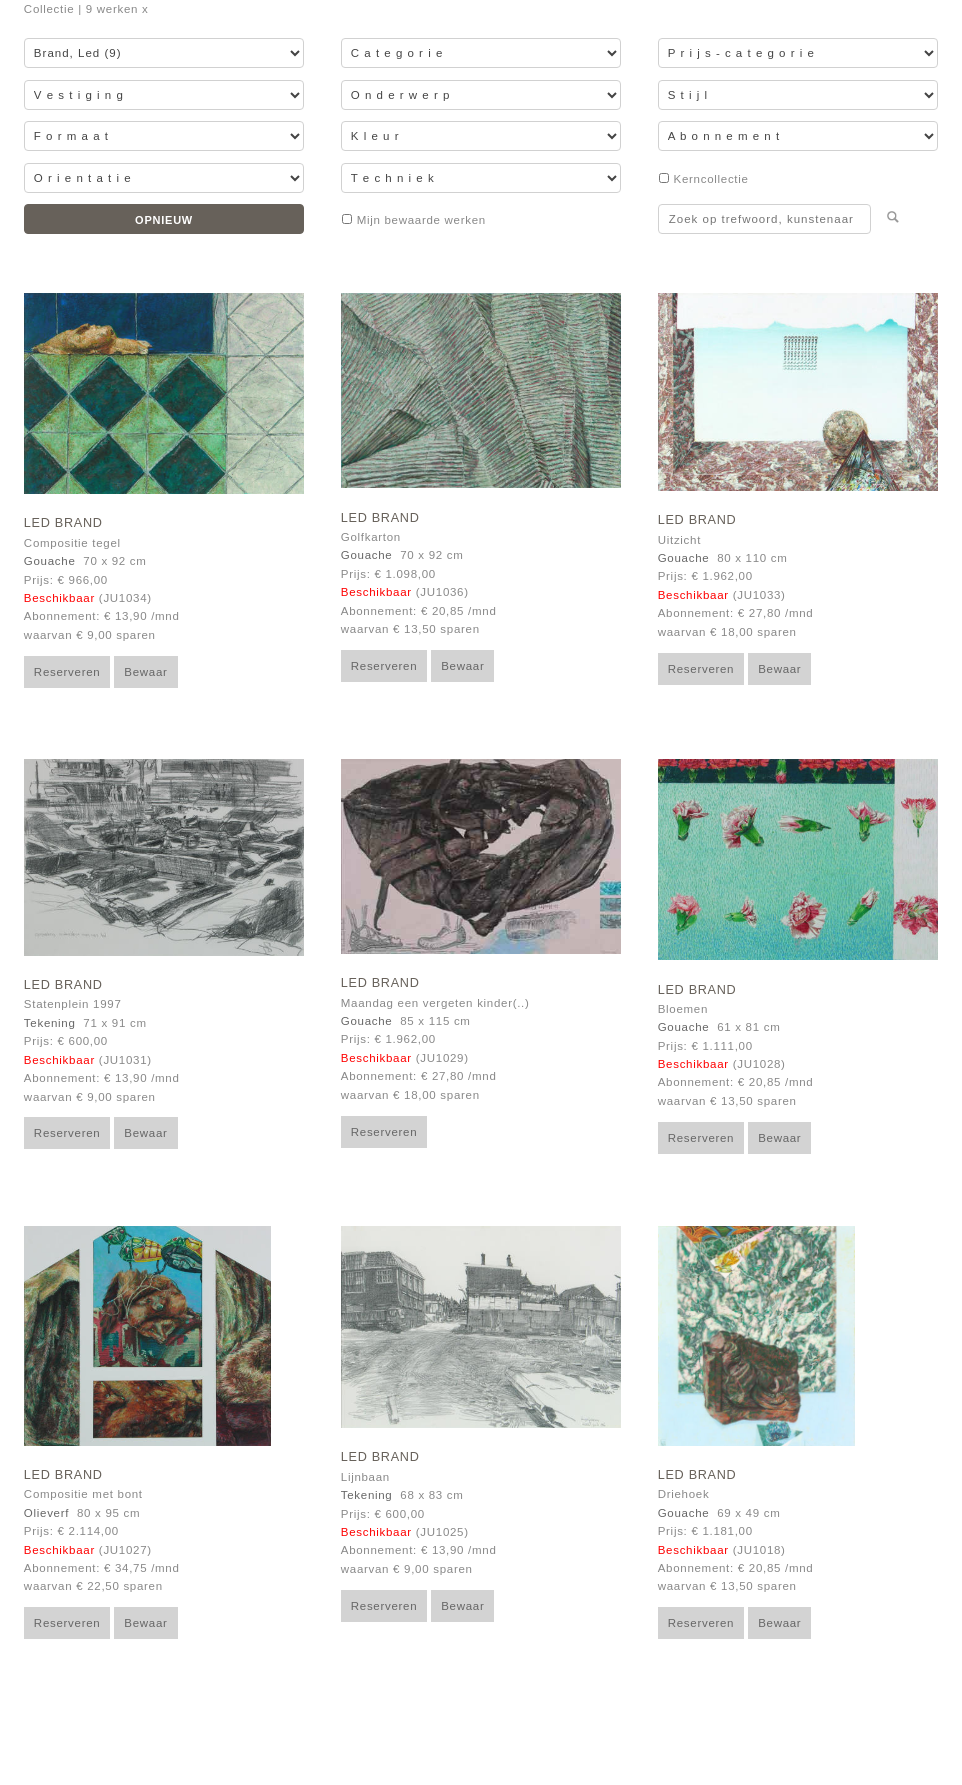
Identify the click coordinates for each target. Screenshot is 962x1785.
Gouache (50, 561)
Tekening (50, 1023)
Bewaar (145, 672)
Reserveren (67, 672)
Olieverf (46, 1513)
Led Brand (63, 523)
